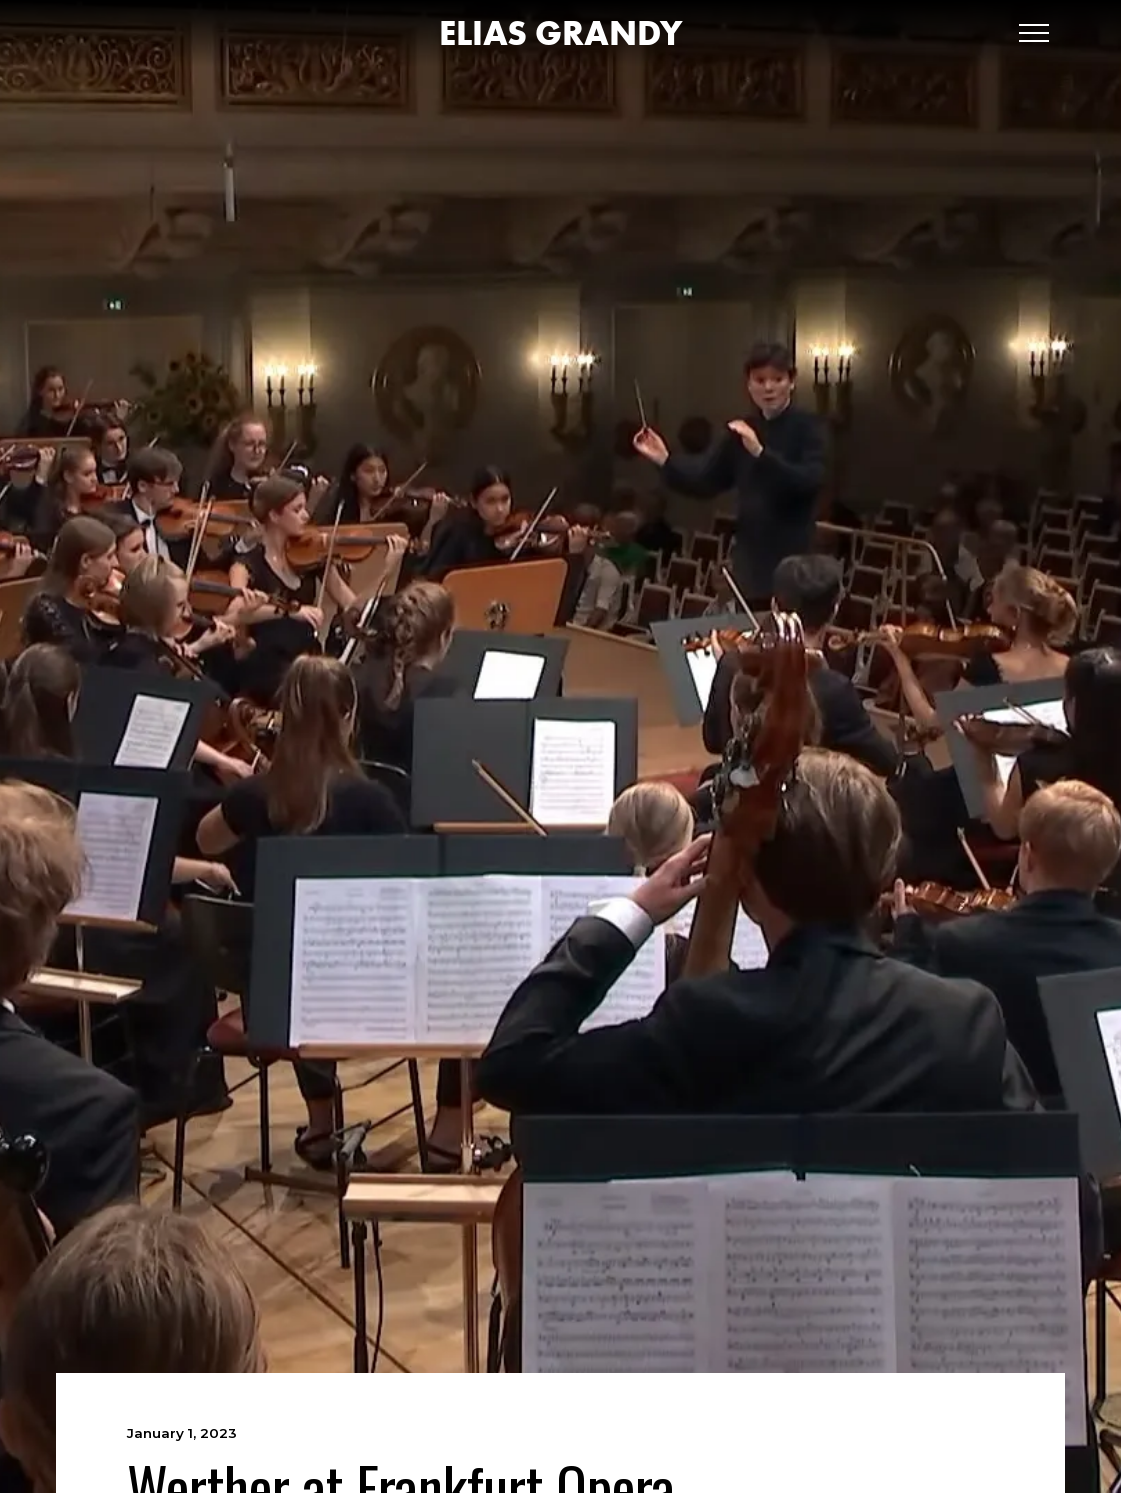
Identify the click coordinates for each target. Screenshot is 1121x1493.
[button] (1034, 33)
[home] (560, 33)
